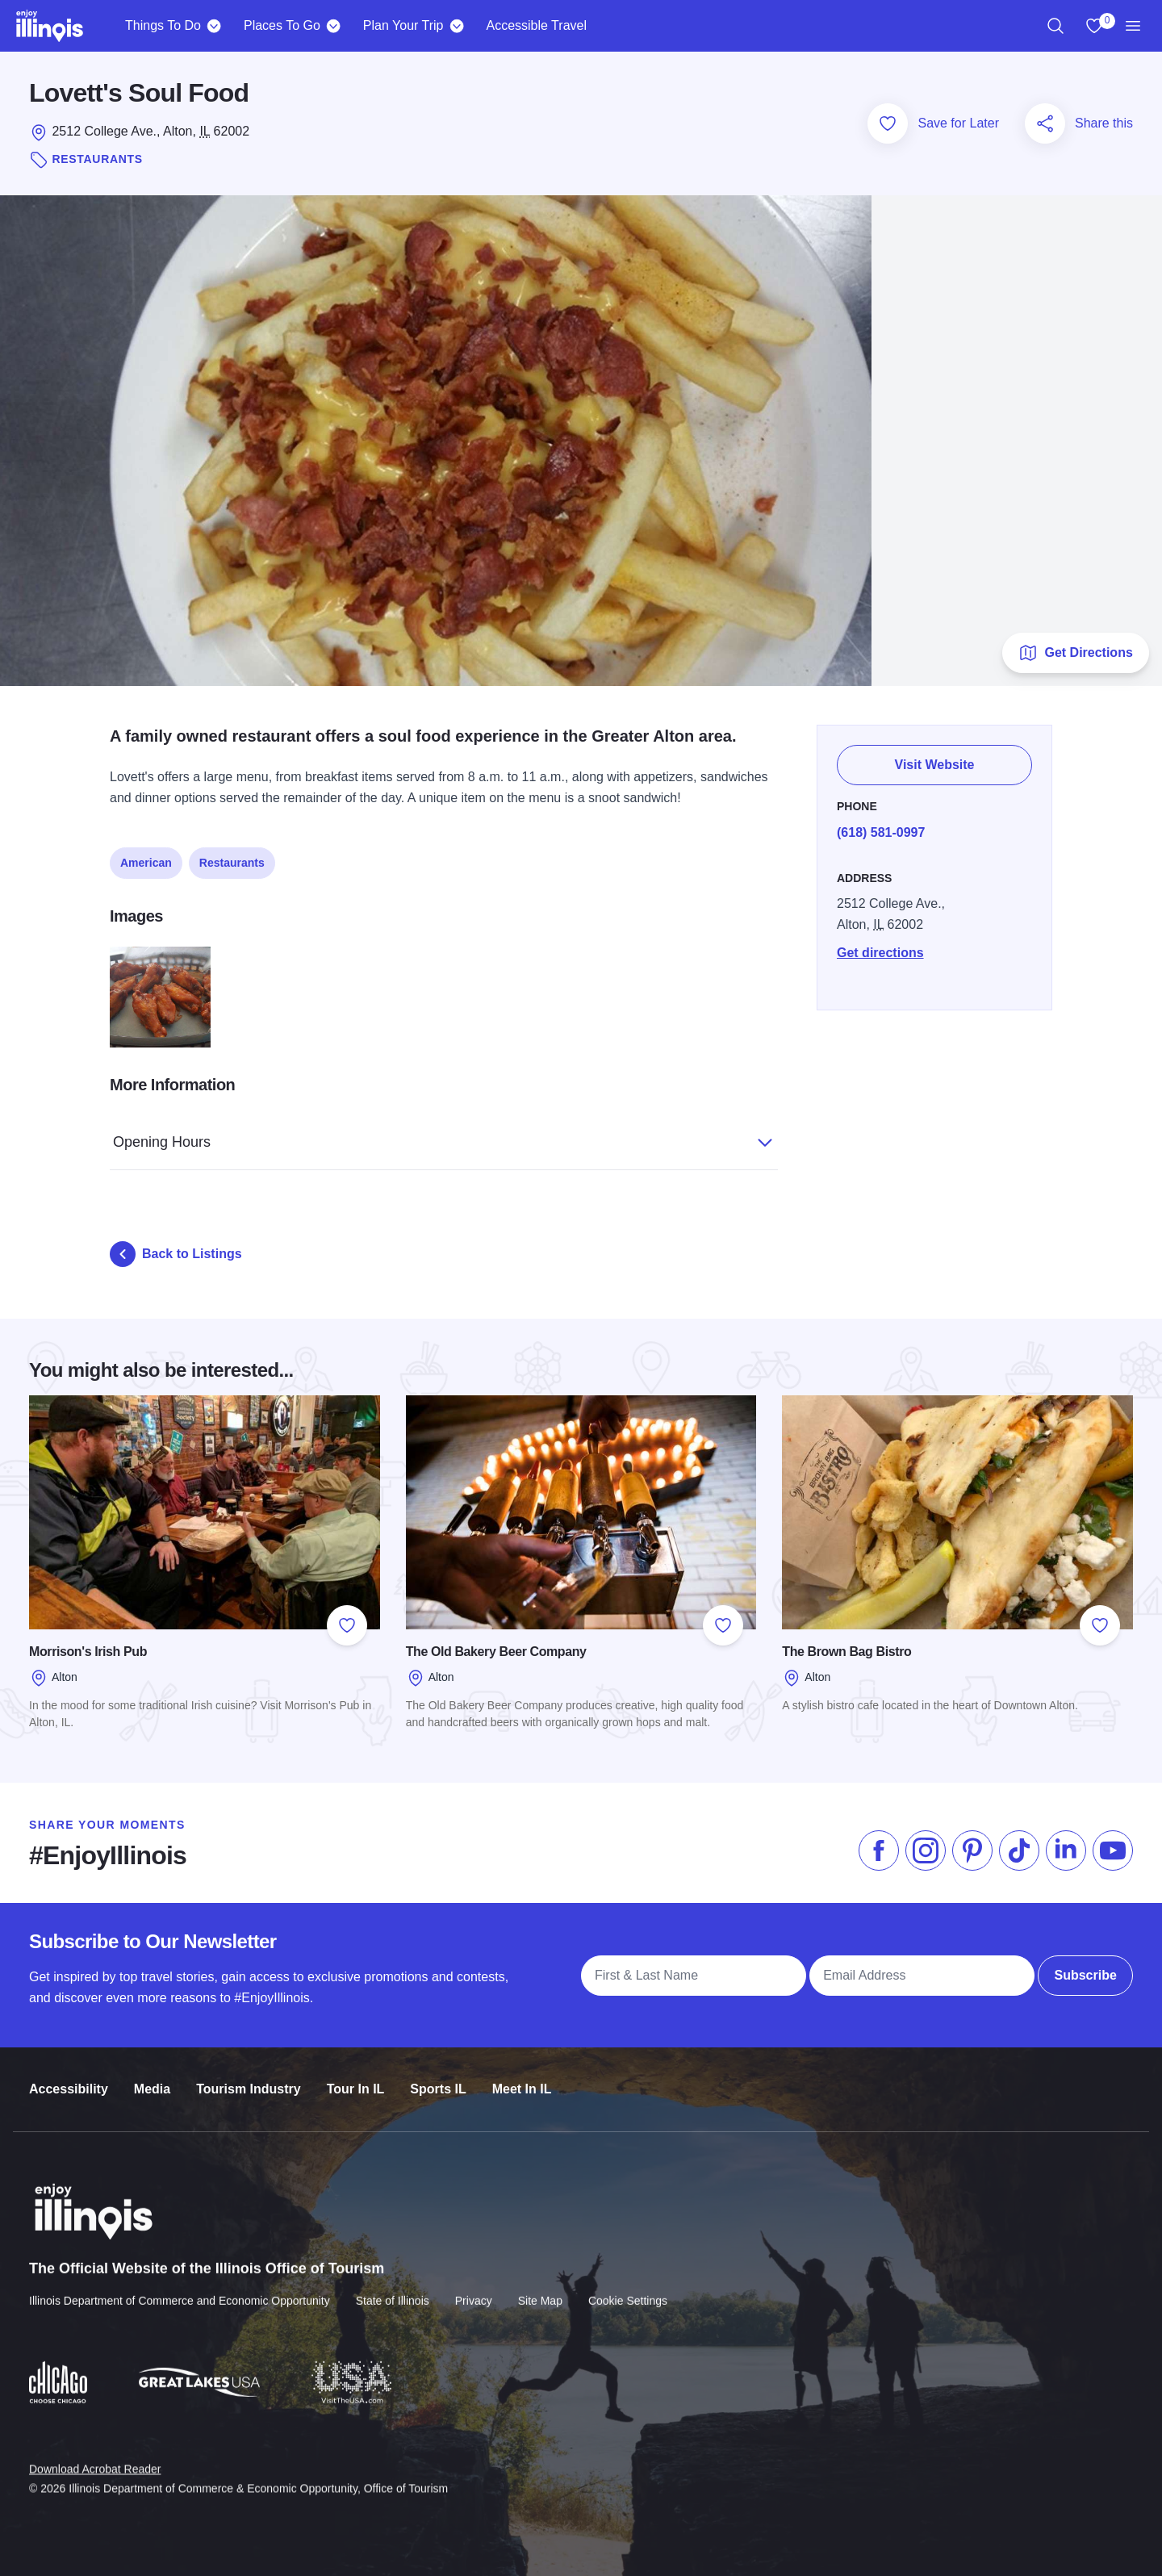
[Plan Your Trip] (456, 25)
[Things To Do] (214, 25)
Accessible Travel (536, 25)
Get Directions (1075, 653)
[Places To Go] (334, 25)
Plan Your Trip (403, 25)
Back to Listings (176, 1254)
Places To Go (282, 25)
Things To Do (163, 25)
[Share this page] (1045, 123)
